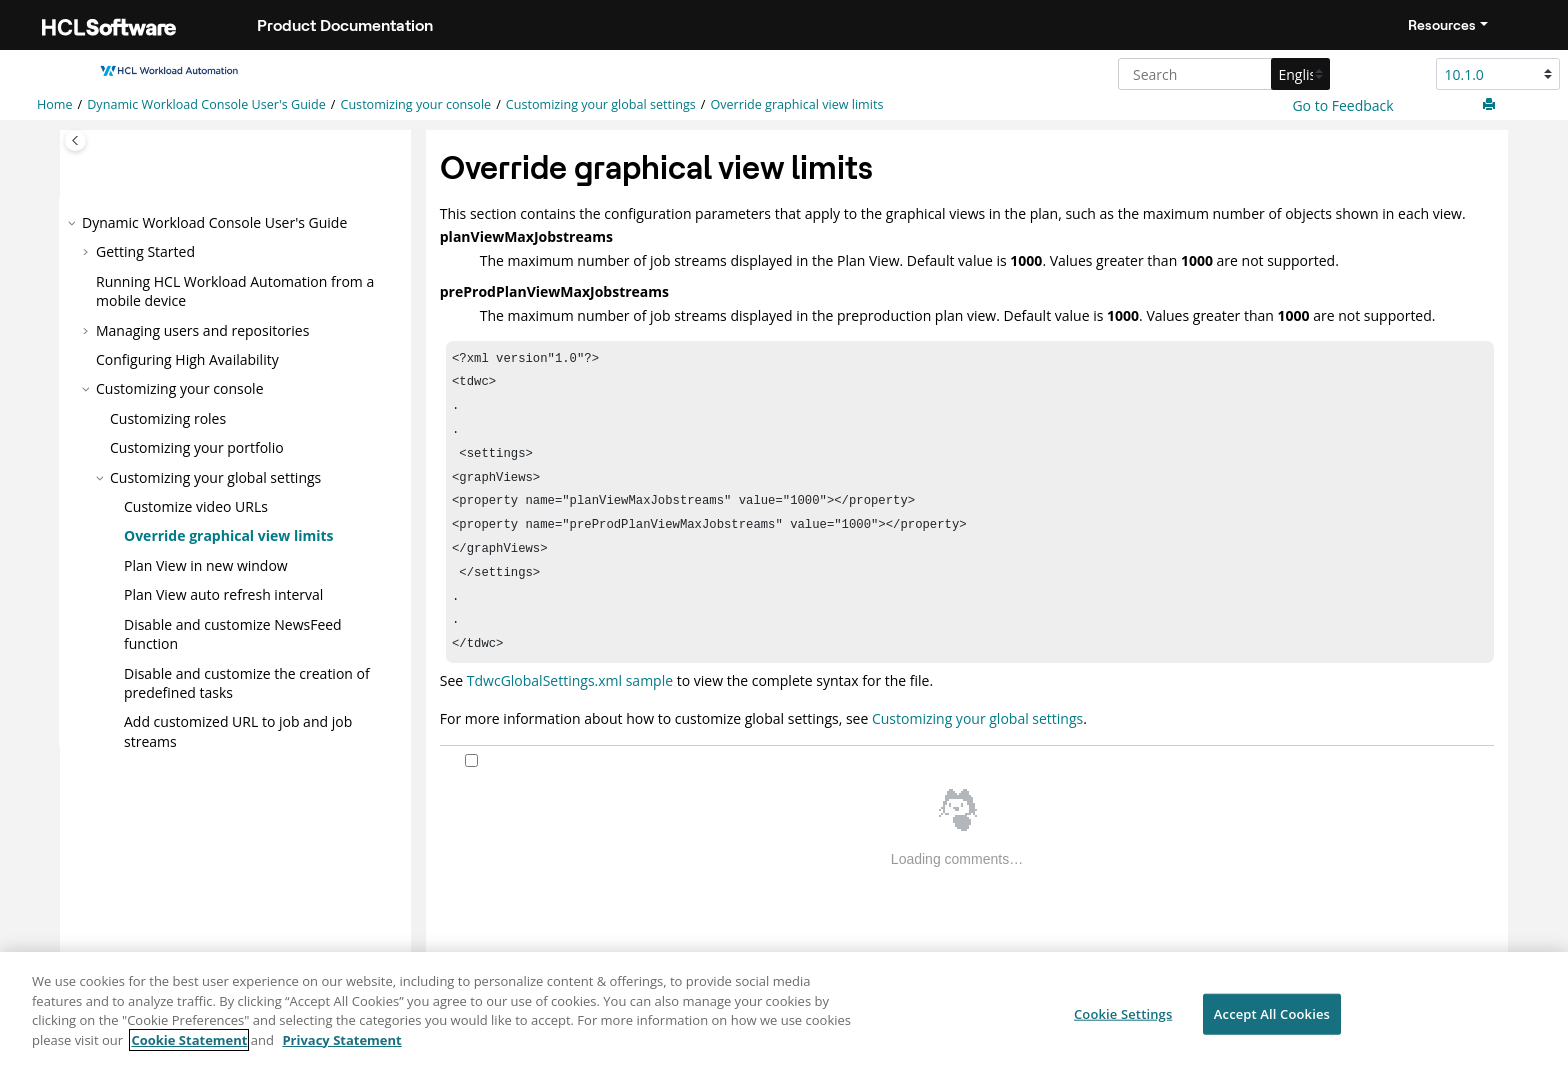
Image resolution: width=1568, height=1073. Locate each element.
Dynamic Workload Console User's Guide (206, 104)
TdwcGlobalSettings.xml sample (570, 706)
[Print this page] (1491, 105)
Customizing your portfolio (197, 447)
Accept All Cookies (1272, 1022)
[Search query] (1221, 74)
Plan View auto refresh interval (223, 594)
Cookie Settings (1123, 1022)
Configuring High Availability (187, 359)
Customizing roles (168, 418)
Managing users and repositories (202, 329)
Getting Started (145, 251)
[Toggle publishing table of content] (75, 140)
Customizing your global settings (601, 104)
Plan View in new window (206, 564)
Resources (1442, 25)
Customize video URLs (196, 506)
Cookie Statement (189, 1049)
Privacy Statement (341, 1049)
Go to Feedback (1341, 105)
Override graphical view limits (796, 104)
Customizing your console (415, 104)
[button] (74, 223)
